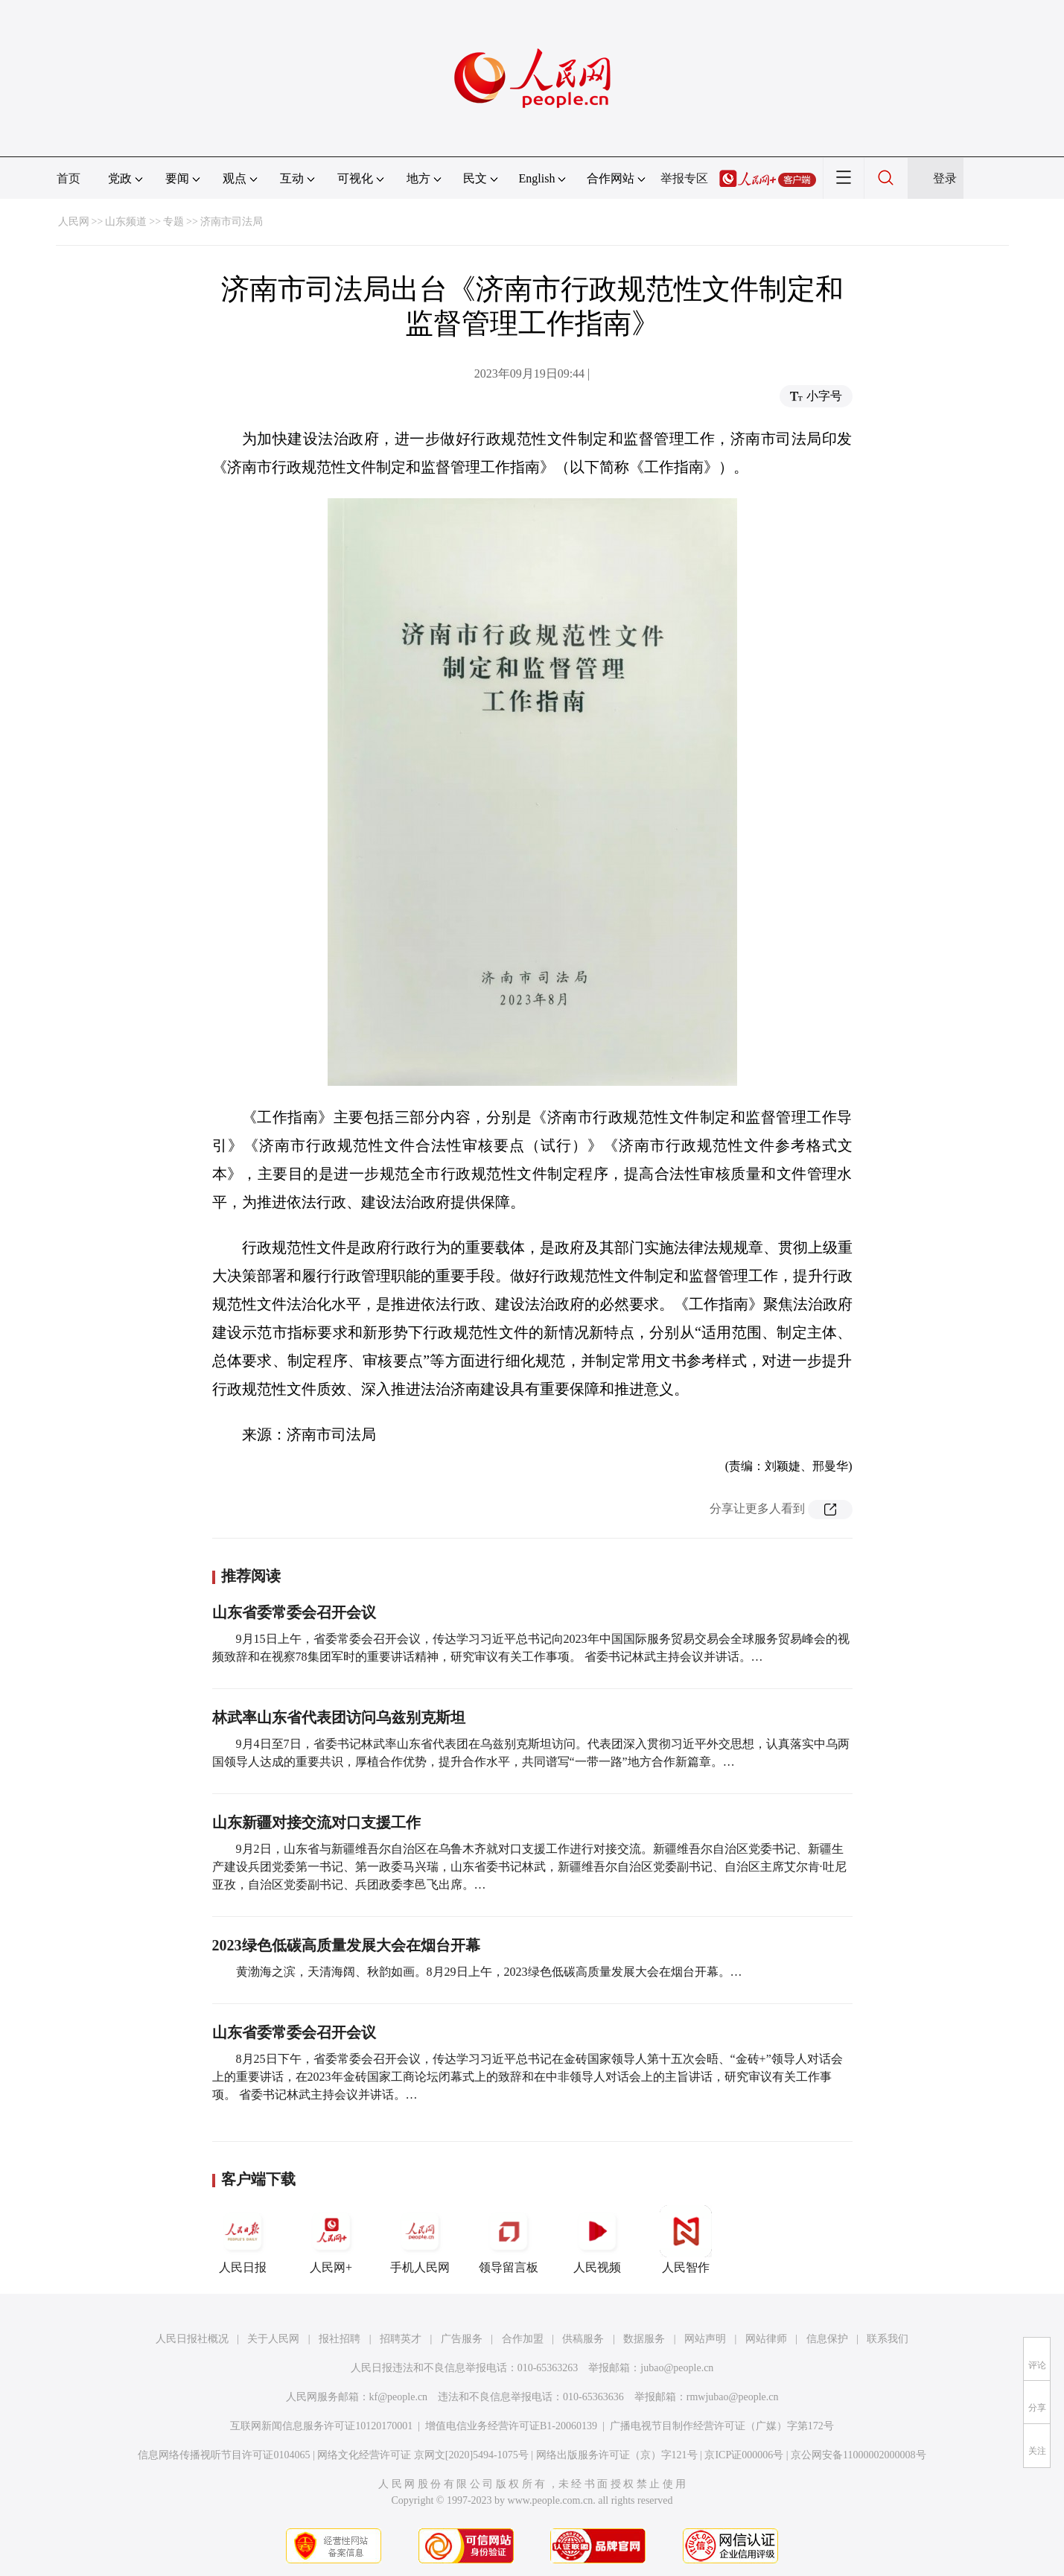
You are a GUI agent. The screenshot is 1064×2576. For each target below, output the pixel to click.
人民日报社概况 (192, 2338)
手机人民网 (420, 2239)
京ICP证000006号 (743, 2455)
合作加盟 (523, 2338)
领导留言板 (508, 2239)
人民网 (73, 221)
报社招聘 (339, 2338)
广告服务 (461, 2338)
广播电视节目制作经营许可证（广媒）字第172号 (722, 2426)
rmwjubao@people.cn (732, 2396)
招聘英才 (400, 2338)
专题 (173, 221)
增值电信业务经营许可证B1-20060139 (511, 2426)
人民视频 (597, 2239)
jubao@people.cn (676, 2367)
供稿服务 (583, 2338)
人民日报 (243, 2239)
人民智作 (686, 2239)
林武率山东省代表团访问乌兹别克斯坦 (338, 1717)
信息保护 (827, 2338)
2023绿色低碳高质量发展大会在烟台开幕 (346, 1945)
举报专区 (684, 178)
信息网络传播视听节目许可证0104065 (224, 2455)
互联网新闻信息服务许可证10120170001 (321, 2426)
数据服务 (644, 2338)
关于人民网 (273, 2338)
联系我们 (887, 2338)
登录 (945, 178)
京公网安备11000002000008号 (858, 2455)
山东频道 (126, 221)
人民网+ (331, 2239)
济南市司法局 (231, 221)
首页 (68, 178)
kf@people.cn (398, 2396)
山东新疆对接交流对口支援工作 (316, 1822)
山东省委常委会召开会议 (294, 1612)
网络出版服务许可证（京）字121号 (617, 2455)
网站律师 (766, 2338)
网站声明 (705, 2338)
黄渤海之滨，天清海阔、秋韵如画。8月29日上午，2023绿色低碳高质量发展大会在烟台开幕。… (489, 1971)
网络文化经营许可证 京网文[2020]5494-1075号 (423, 2455)
